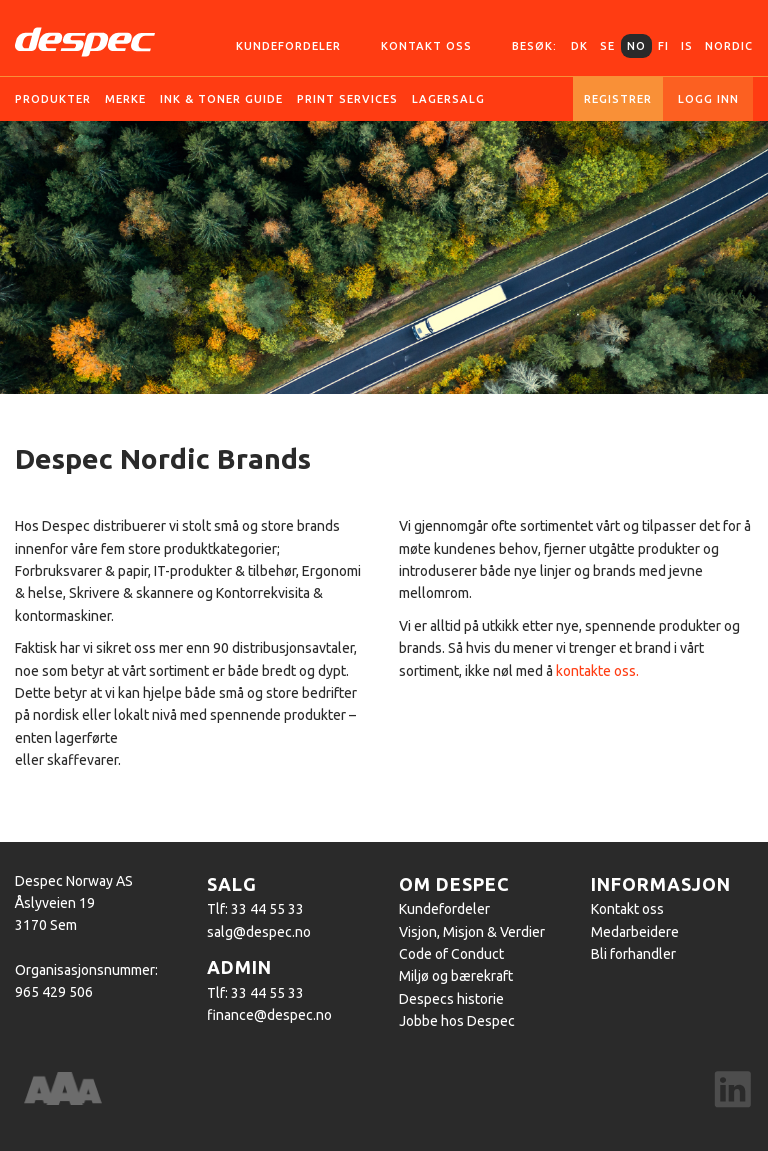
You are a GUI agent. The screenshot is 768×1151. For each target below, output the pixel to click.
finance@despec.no (269, 1015)
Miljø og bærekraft (456, 976)
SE (607, 46)
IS (687, 46)
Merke (125, 99)
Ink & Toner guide (221, 99)
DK (579, 46)
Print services (347, 99)
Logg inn (708, 99)
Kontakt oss (426, 46)
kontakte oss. (597, 671)
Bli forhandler (633, 954)
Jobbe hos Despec (457, 1021)
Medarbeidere (635, 932)
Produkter (53, 99)
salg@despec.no (259, 932)
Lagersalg (448, 99)
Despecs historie (451, 999)
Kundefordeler (288, 46)
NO (636, 46)
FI (663, 46)
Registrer (618, 99)
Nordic (729, 46)
